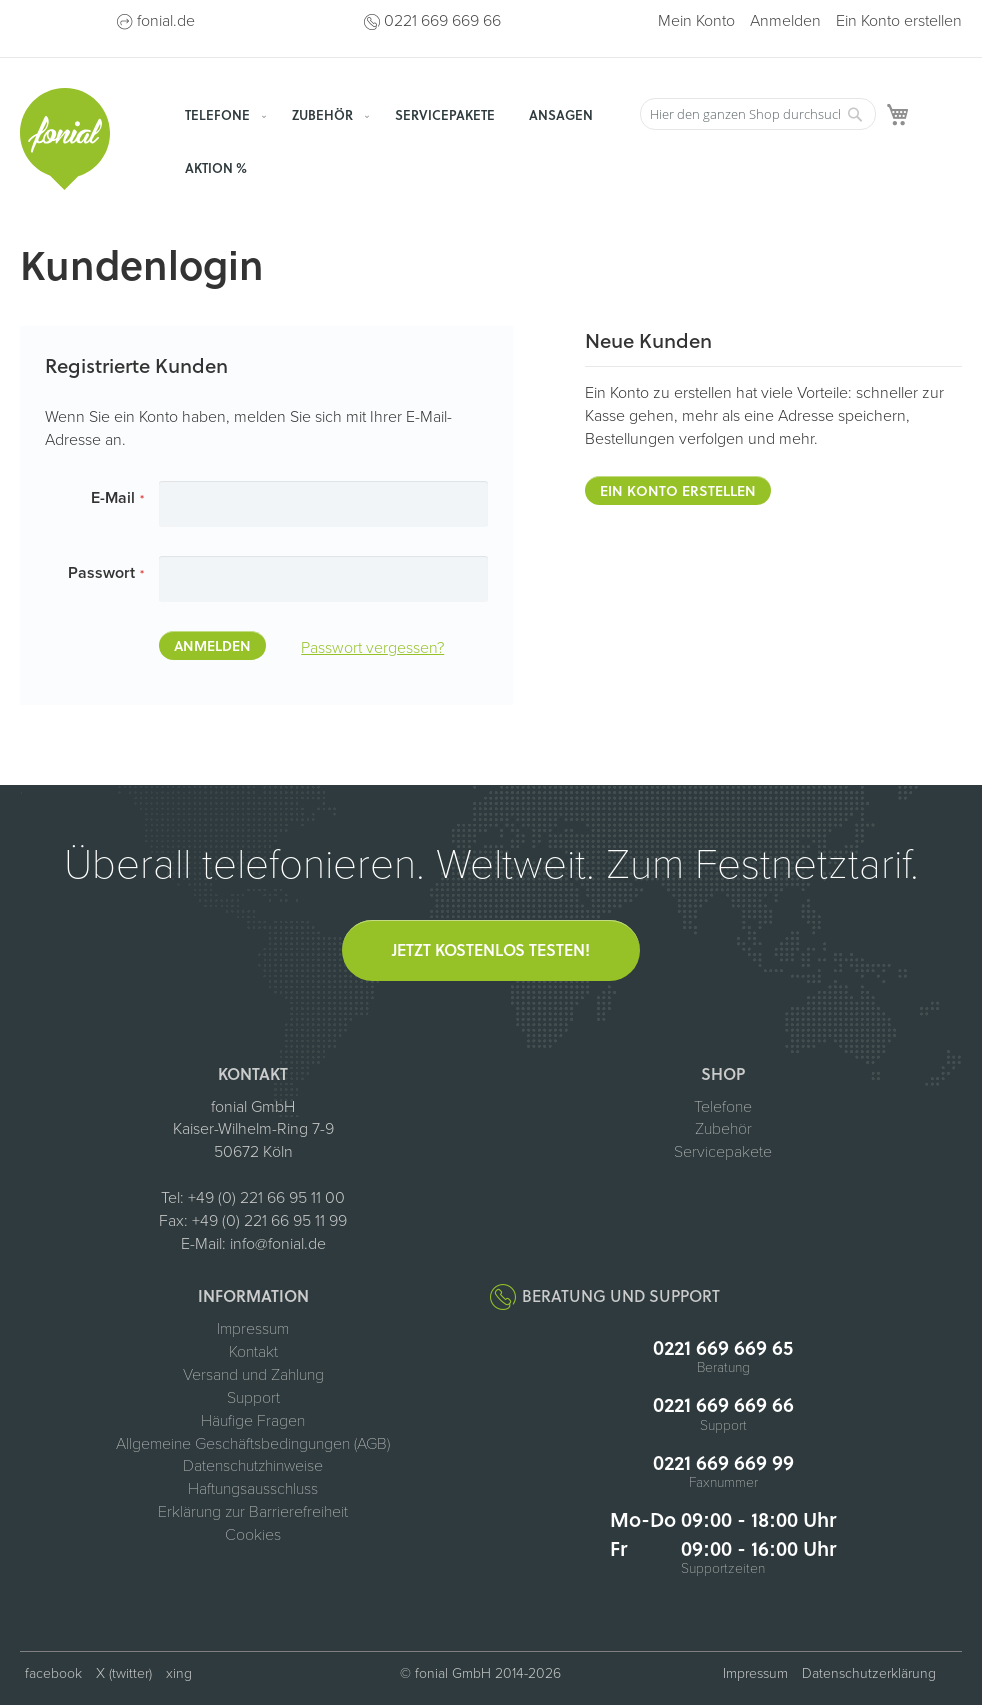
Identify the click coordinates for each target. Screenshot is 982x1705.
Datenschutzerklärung (869, 1673)
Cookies (253, 1535)
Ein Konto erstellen (899, 21)
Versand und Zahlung (253, 1375)
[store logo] (65, 139)
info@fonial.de (278, 1244)
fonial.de (166, 21)
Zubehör (723, 1129)
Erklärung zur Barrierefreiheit (253, 1512)
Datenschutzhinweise (253, 1466)
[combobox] (758, 114)
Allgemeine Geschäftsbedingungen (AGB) (253, 1444)
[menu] (400, 141)
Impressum (253, 1329)
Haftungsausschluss (253, 1489)
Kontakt (253, 1352)
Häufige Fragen (253, 1421)
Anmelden (785, 21)
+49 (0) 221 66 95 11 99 (269, 1221)
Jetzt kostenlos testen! (491, 949)
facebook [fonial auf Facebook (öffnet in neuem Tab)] (53, 1673)
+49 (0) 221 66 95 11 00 (266, 1198)
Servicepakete (723, 1152)
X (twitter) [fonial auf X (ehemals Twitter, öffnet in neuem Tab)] (124, 1673)
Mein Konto (696, 21)
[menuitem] (221, 114)
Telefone (723, 1107)
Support (253, 1398)
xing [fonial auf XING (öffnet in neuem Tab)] (179, 1673)
